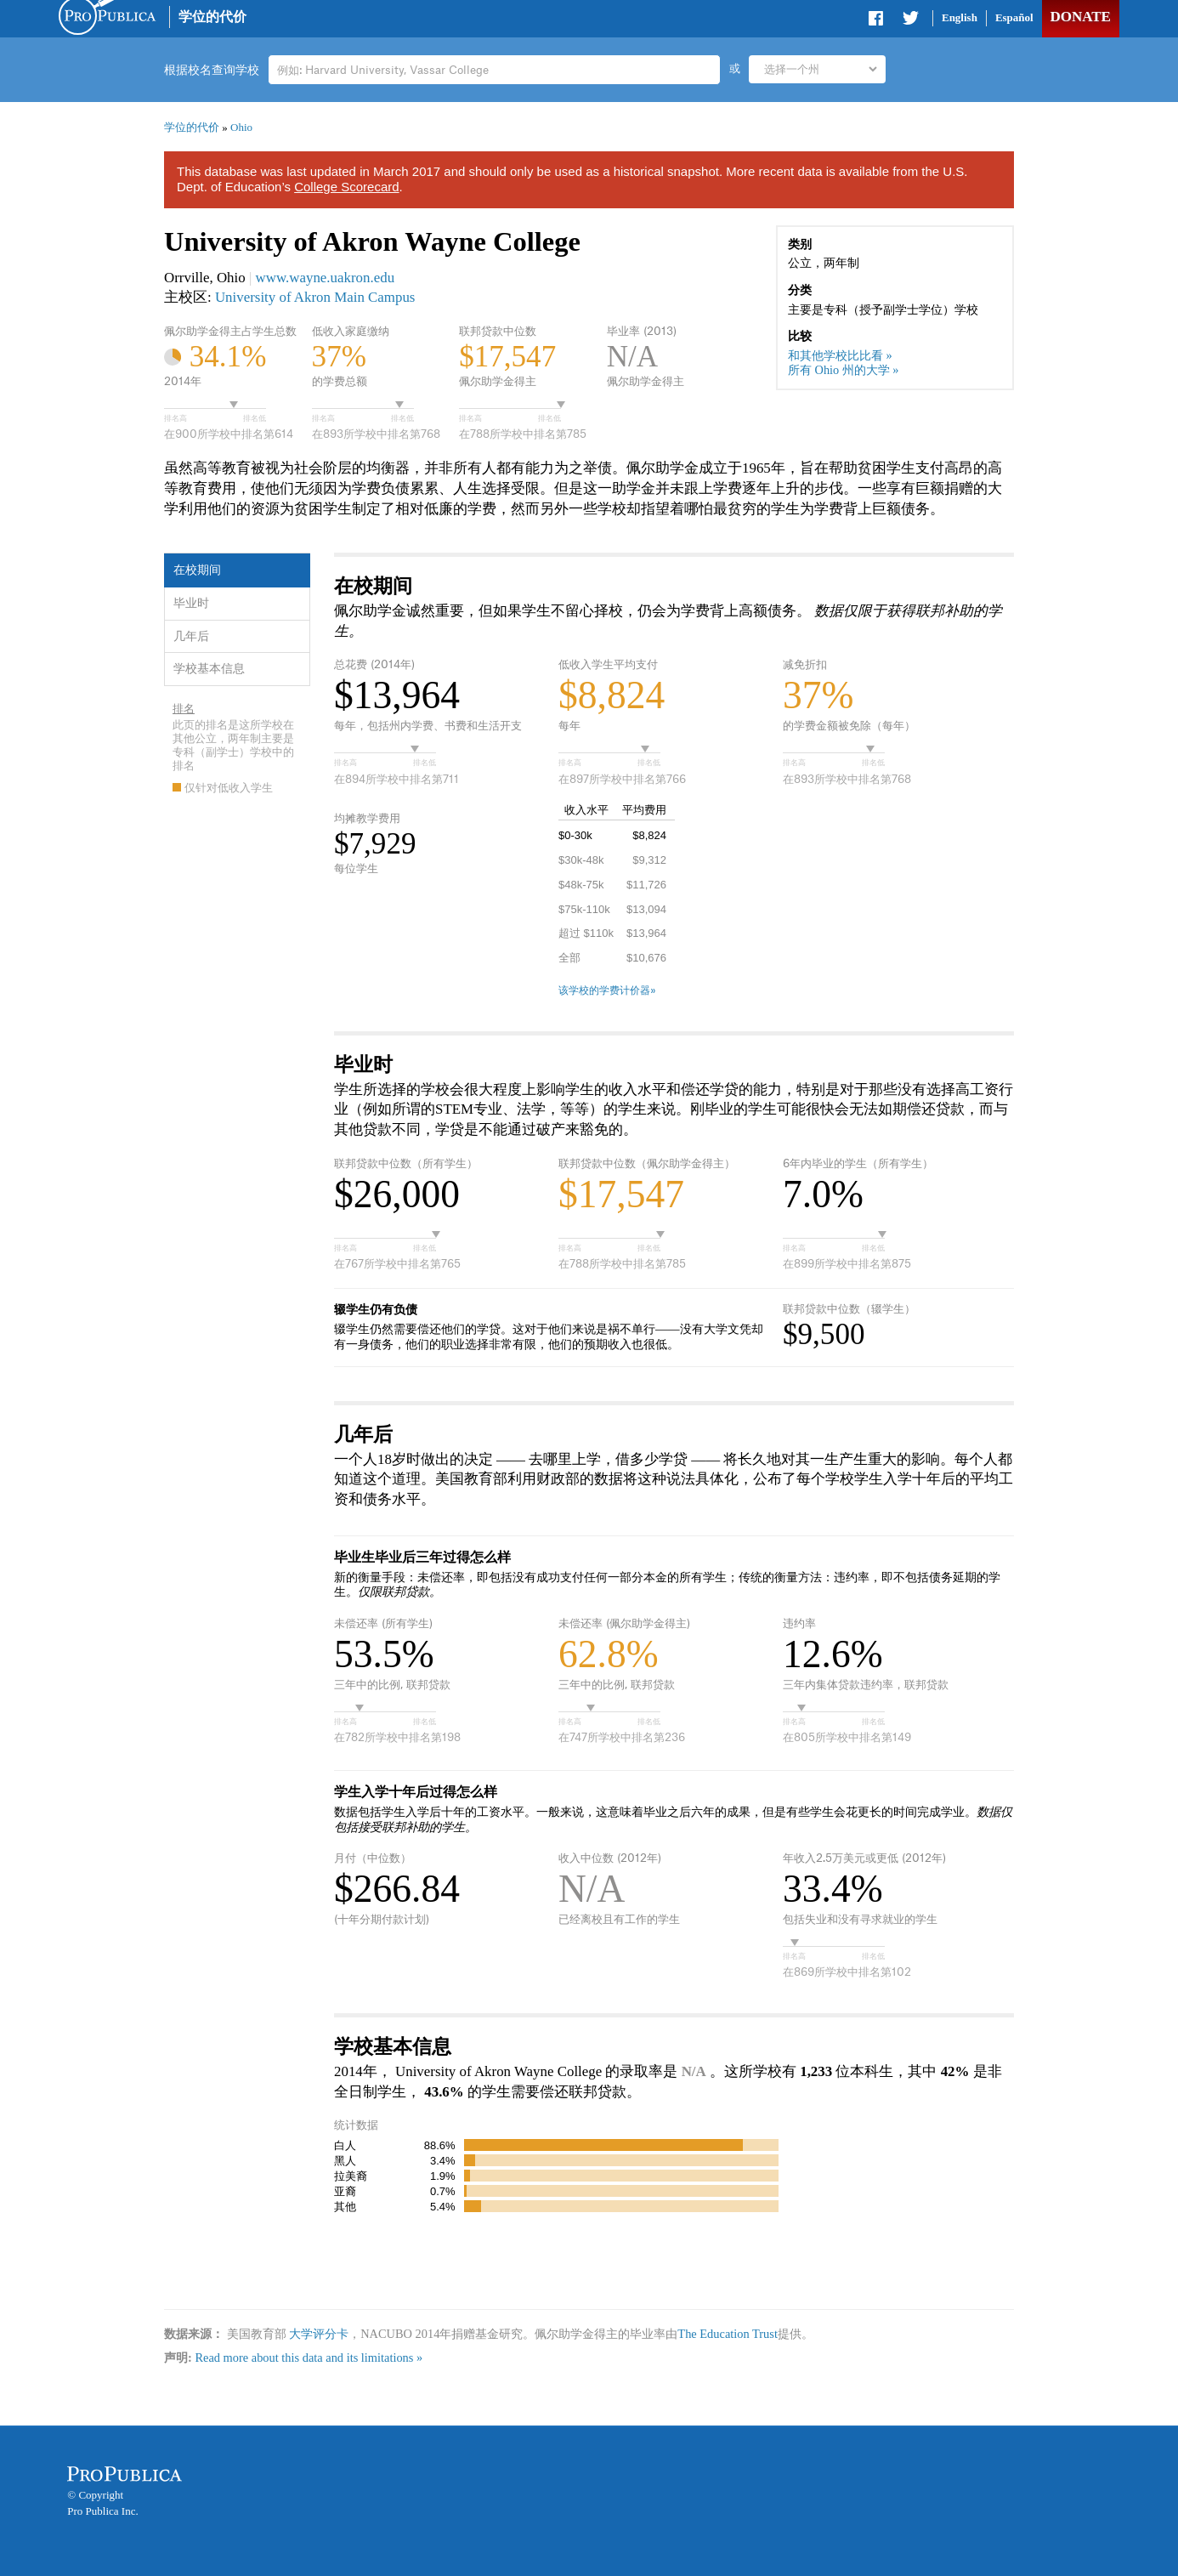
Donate (1080, 17)
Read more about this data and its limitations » (308, 2357)
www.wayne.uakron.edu (325, 278)
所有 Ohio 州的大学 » (843, 370)
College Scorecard (346, 186)
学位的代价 (212, 16)
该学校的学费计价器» (607, 990)
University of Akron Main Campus (315, 297)
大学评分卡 (318, 2334)
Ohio (241, 127)
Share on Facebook (877, 21)
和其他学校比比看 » (840, 355)
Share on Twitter (910, 21)
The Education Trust (727, 2334)
